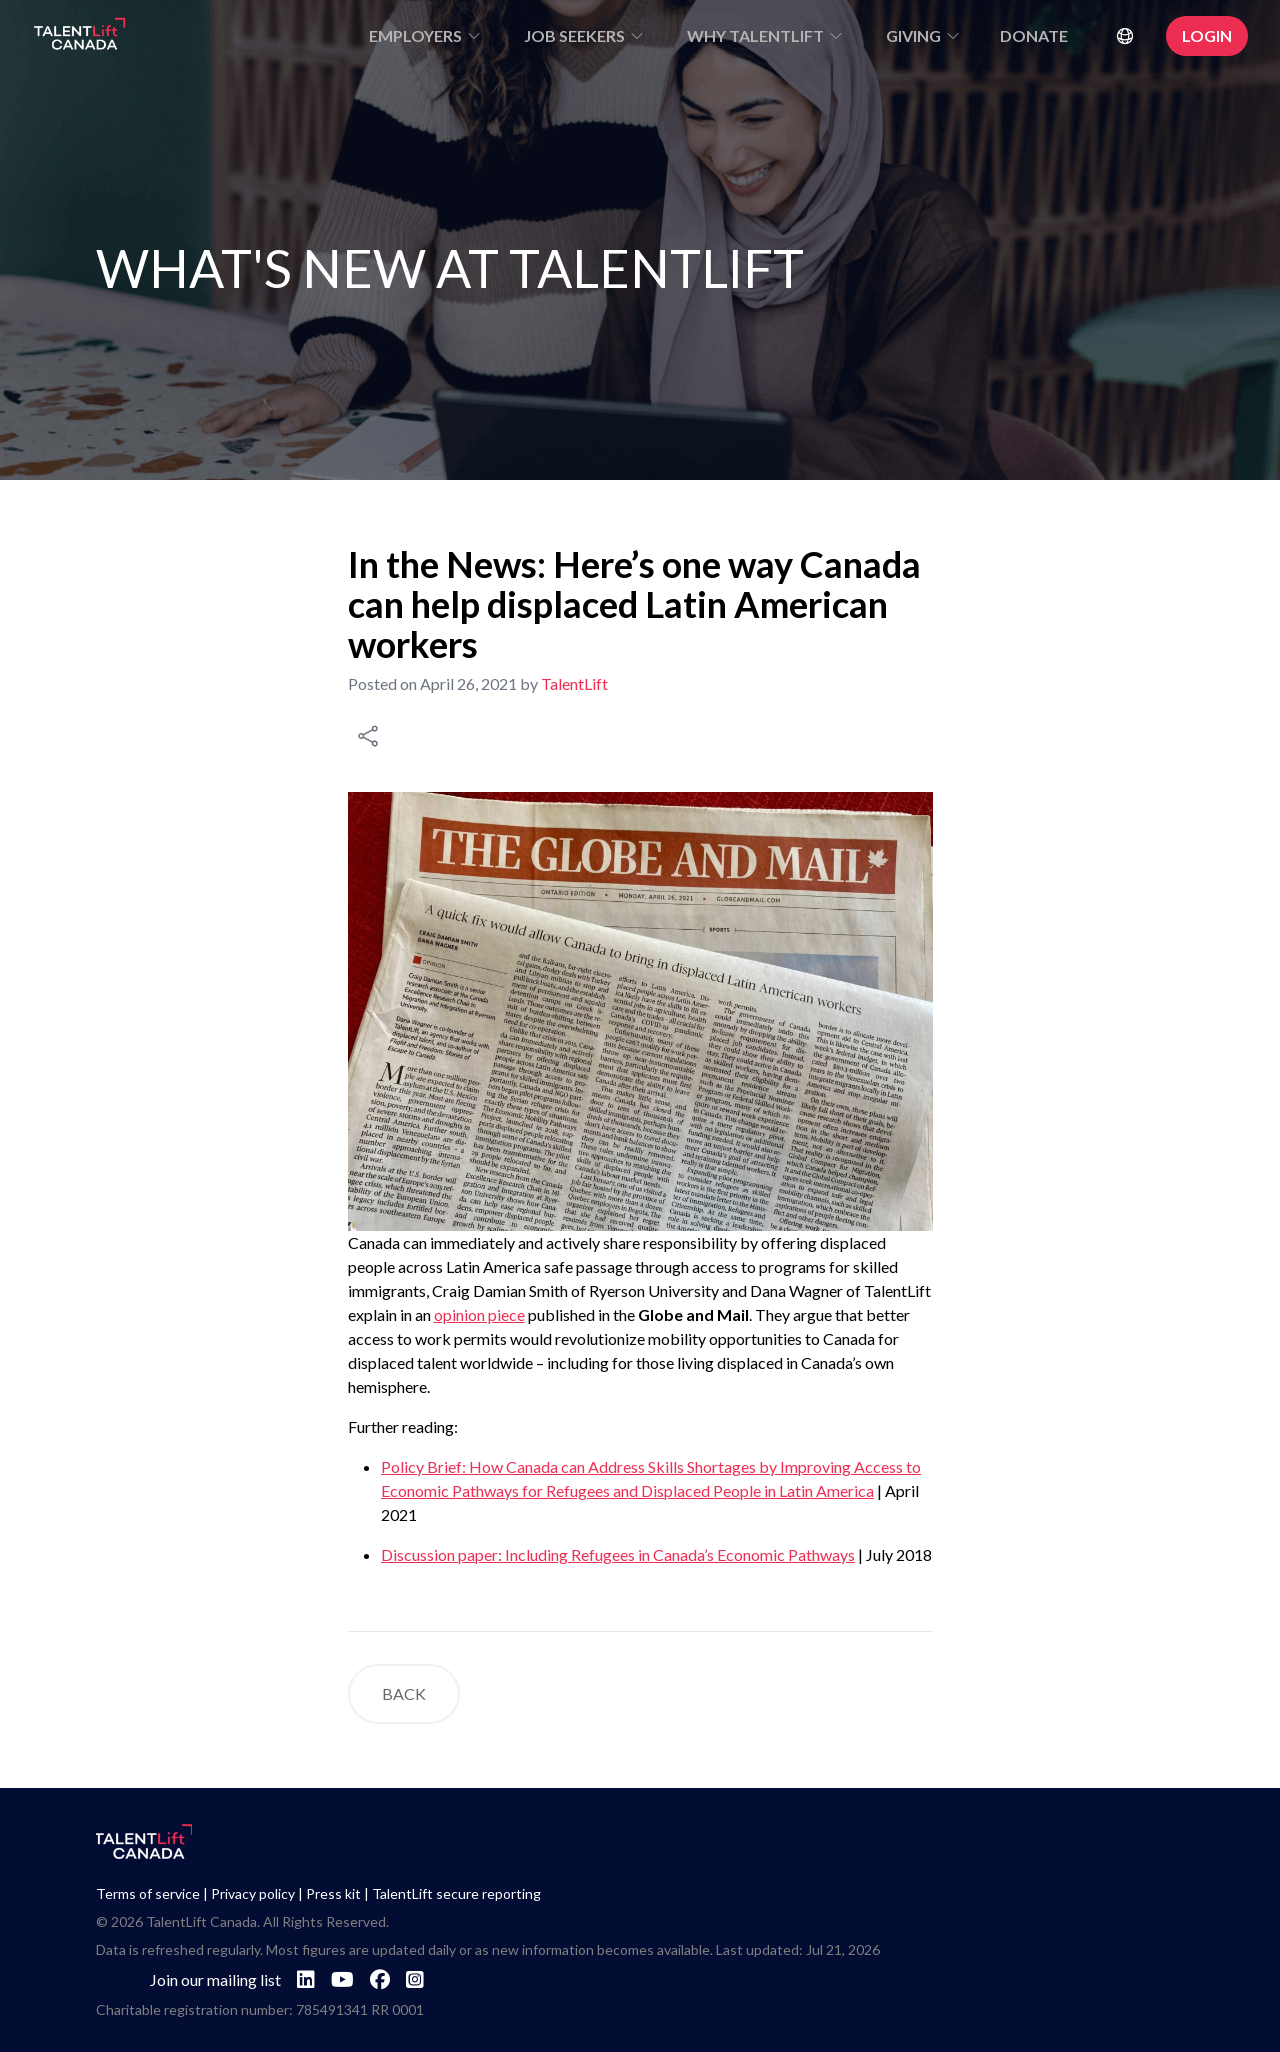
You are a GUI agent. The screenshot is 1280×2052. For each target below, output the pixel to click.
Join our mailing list (215, 1979)
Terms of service (148, 1893)
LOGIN (1207, 35)
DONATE (1034, 35)
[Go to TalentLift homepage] (80, 36)
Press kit (333, 1893)
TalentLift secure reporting (456, 1893)
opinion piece (479, 1314)
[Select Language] (1129, 36)
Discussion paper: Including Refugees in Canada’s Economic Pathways (618, 1554)
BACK (404, 1693)
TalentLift (574, 683)
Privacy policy (253, 1893)
